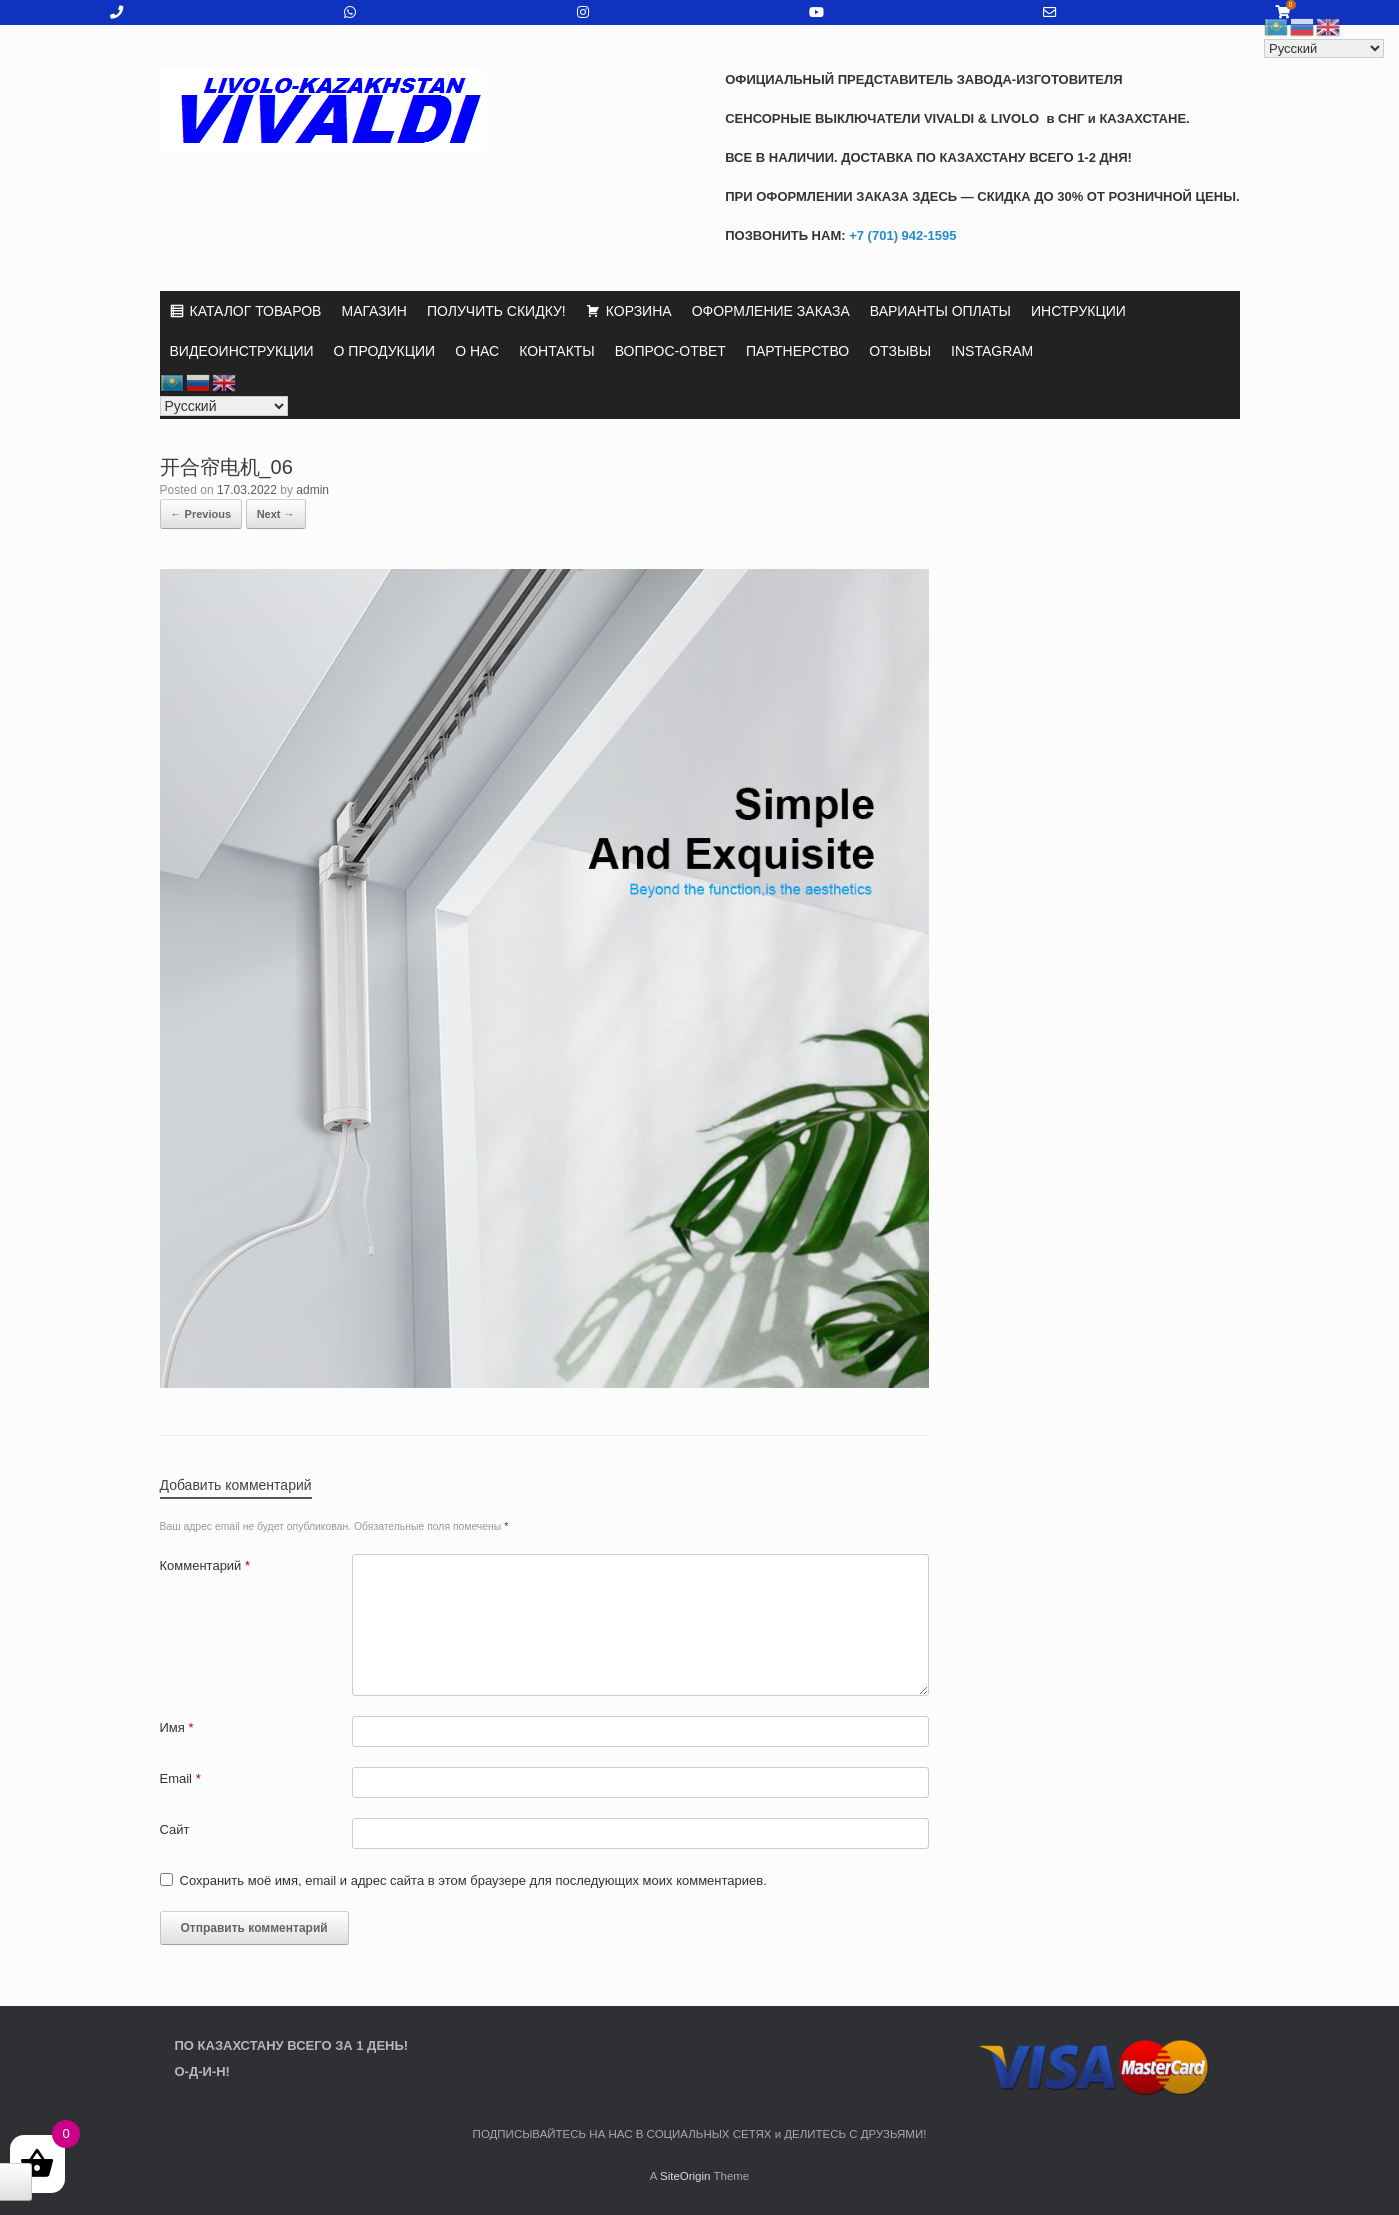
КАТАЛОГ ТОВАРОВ (256, 311)
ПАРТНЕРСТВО (797, 351)
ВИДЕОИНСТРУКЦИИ (242, 351)
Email (180, 1778)
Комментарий (205, 1565)
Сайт (175, 1829)
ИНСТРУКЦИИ (1078, 311)
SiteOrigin (685, 2176)
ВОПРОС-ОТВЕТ (670, 351)
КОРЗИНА (639, 311)
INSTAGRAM (992, 351)
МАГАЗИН (373, 311)
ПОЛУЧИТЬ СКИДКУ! (496, 311)
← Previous (201, 514)
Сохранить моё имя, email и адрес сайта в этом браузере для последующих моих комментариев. (473, 1880)
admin (312, 490)
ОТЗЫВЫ (900, 351)
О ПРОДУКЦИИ (385, 351)
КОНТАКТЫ (557, 351)
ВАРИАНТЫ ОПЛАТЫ (940, 311)
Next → (276, 514)
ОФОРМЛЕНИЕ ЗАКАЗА (771, 311)
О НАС (477, 351)
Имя (177, 1727)
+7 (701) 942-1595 (901, 235)
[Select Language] (224, 406)
